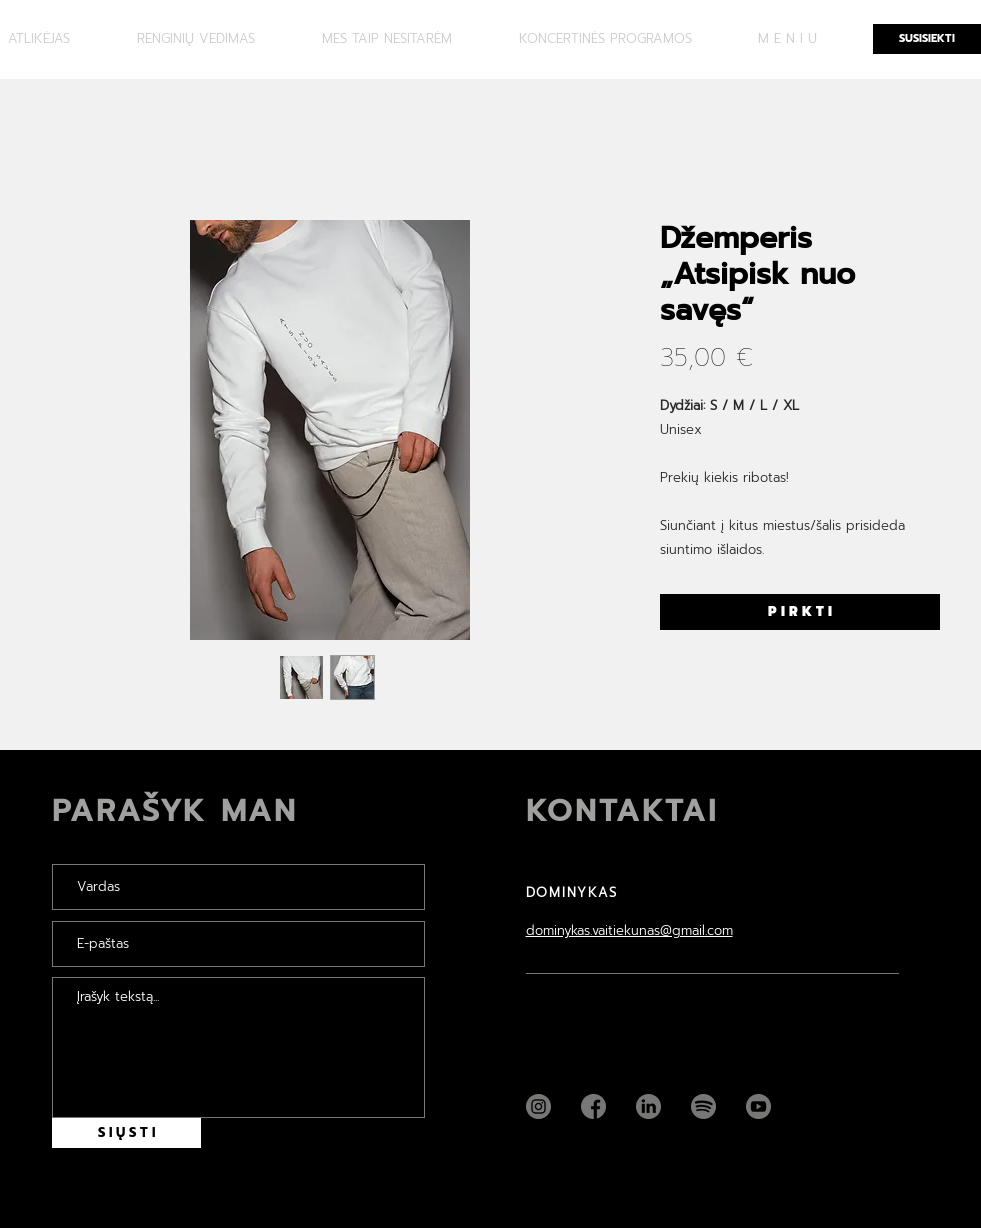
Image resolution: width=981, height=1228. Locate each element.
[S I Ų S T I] (126, 1133)
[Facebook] (593, 1106)
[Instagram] (538, 1106)
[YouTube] (758, 1106)
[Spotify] (703, 1106)
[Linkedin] (648, 1106)
